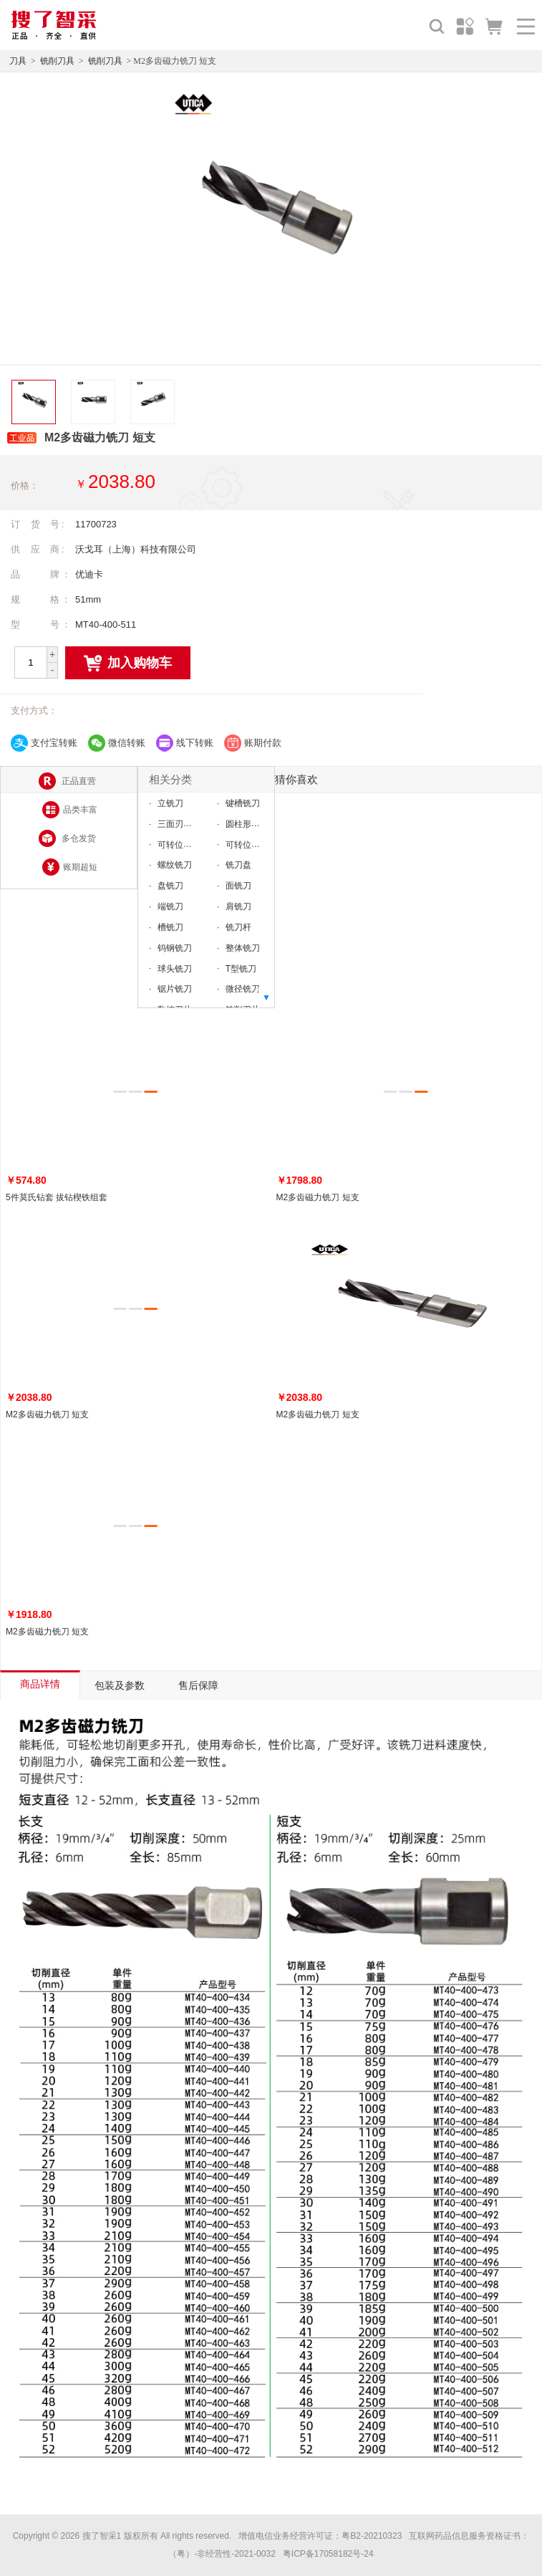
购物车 (494, 26)
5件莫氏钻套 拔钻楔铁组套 (56, 1197)
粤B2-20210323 (372, 2536)
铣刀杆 (238, 927)
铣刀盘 (238, 865)
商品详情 (40, 1684)
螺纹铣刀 (175, 865)
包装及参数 (120, 1685)
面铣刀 (238, 886)
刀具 (17, 61)
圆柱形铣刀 (247, 824)
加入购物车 (128, 663)
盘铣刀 (170, 886)
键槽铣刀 (243, 803)
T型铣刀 (241, 968)
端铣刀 (170, 906)
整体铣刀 (243, 948)
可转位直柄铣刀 (188, 844)
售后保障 (198, 1685)
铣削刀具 (57, 61)
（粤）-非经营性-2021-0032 (221, 2554)
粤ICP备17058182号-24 (328, 2554)
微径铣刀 (243, 989)
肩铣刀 (238, 906)
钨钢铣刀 (175, 948)
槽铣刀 (170, 927)
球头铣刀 (175, 968)
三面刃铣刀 (179, 824)
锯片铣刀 (175, 989)
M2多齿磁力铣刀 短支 (317, 1197)
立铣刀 (170, 803)
